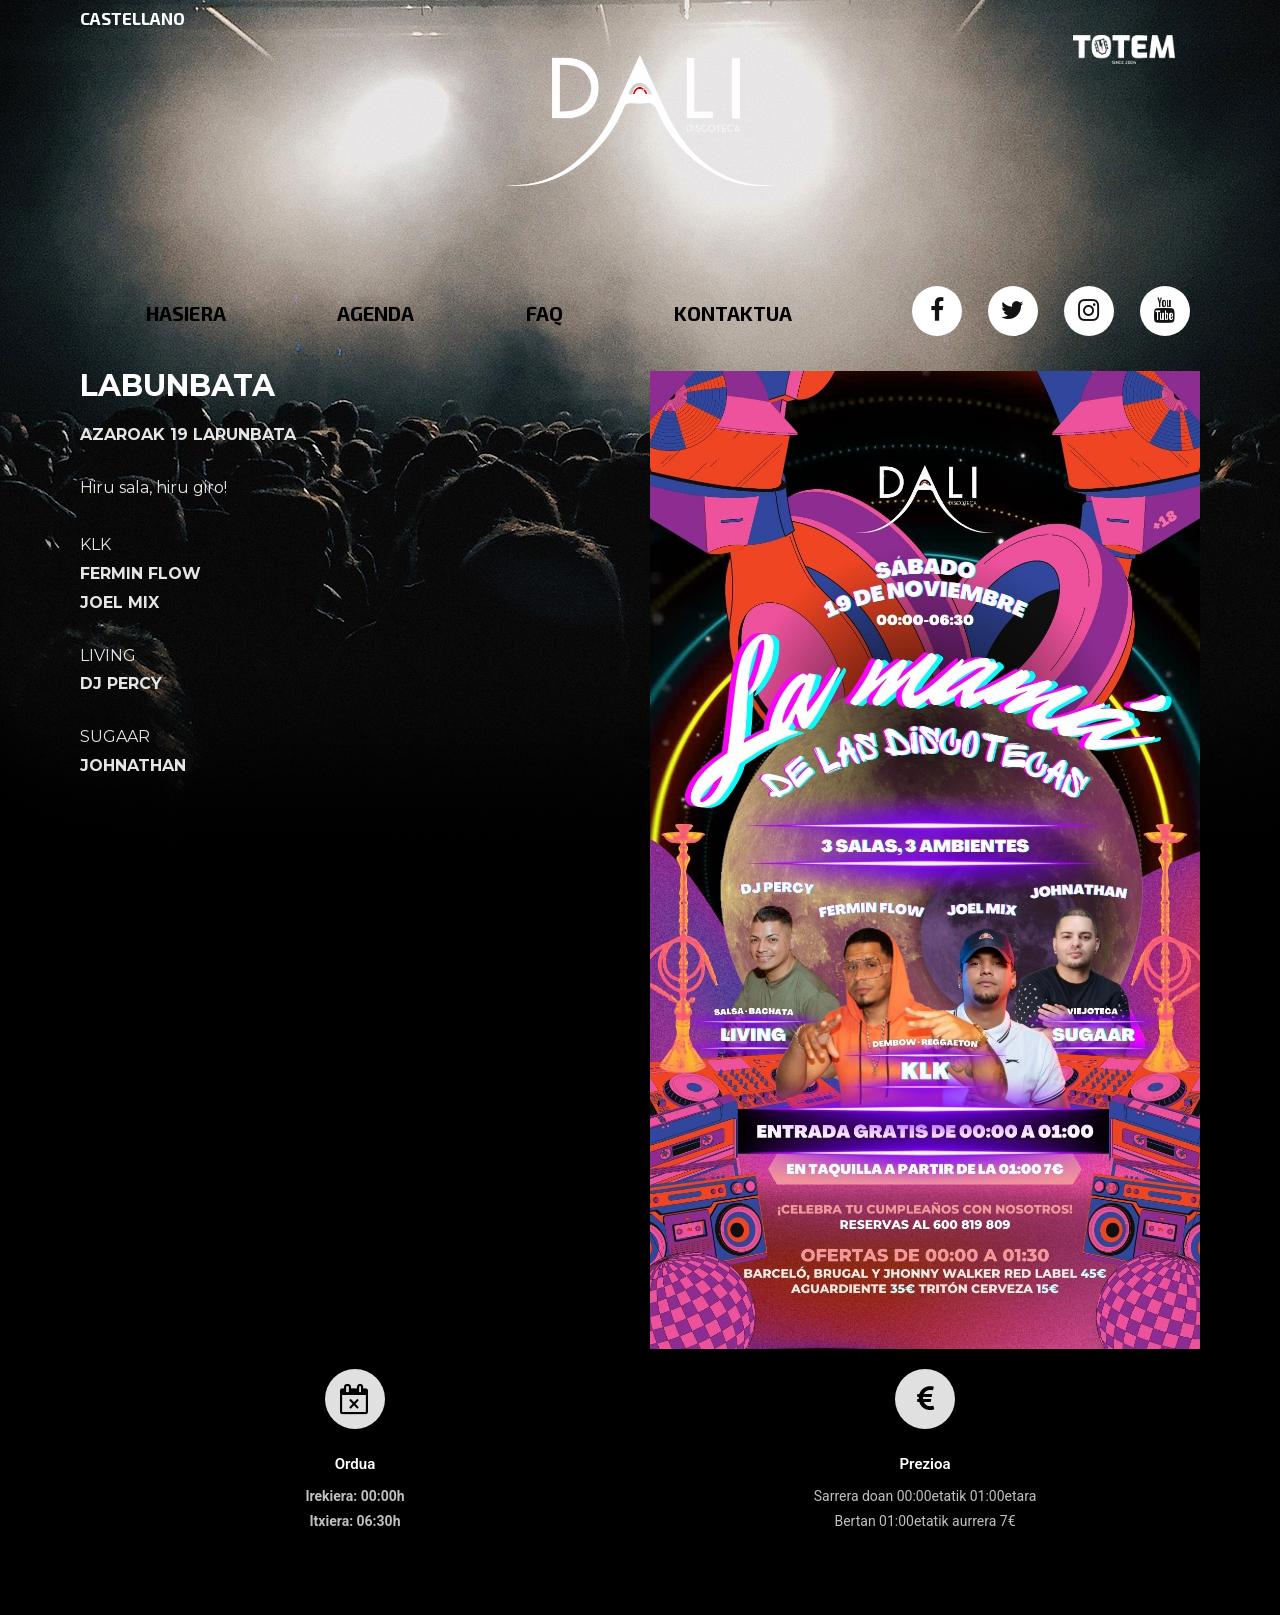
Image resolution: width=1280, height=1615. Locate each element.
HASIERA (186, 313)
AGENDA (375, 313)
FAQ (544, 313)
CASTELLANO (132, 18)
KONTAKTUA (733, 313)
